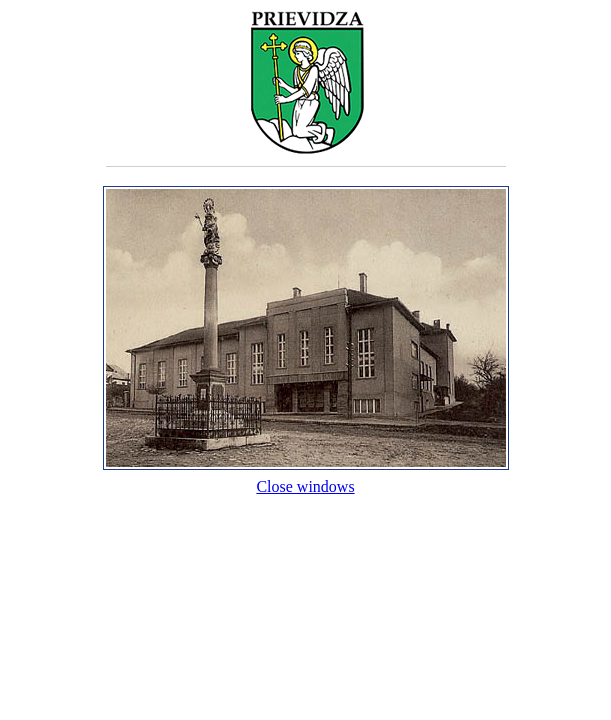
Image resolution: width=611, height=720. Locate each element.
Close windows (306, 477)
